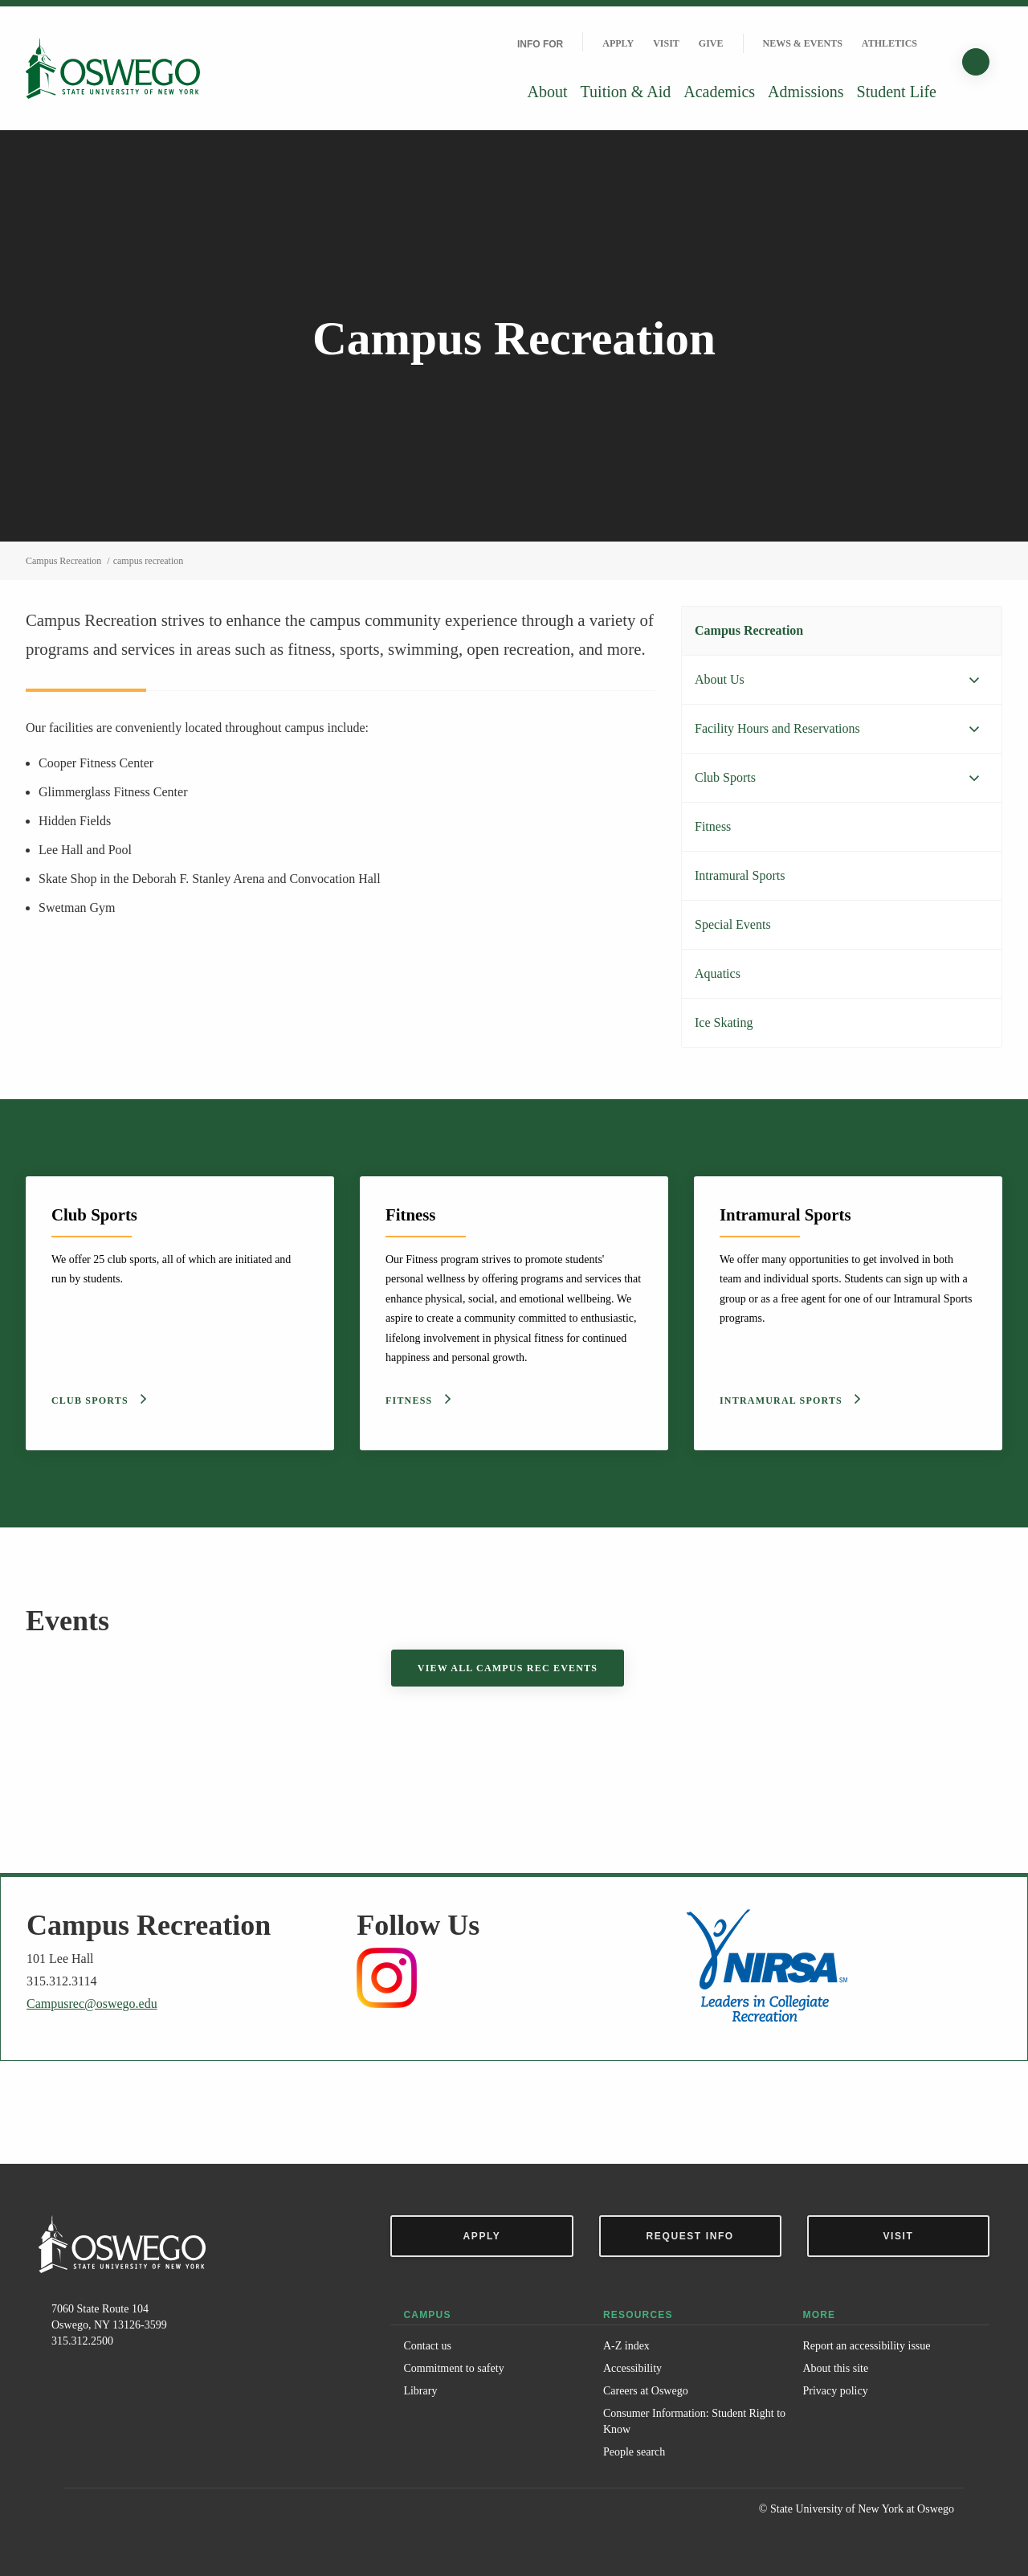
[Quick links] (936, 43)
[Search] (975, 62)
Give (711, 43)
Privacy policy (834, 2391)
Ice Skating (724, 1022)
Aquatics (717, 973)
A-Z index (626, 2346)
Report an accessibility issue (866, 2346)
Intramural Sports (740, 875)
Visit (666, 43)
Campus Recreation (749, 630)
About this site (835, 2368)
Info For (540, 44)
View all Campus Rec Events (508, 1668)
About (548, 91)
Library (420, 2391)
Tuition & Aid (626, 91)
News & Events (802, 43)
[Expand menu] (974, 680)
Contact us (427, 2346)
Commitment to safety (453, 2368)
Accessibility (632, 2368)
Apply (618, 43)
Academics (719, 91)
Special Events (733, 924)
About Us (719, 679)
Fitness (713, 826)
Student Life (896, 91)
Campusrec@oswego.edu (92, 2003)
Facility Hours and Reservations (777, 728)
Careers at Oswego (645, 2391)
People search (634, 2452)
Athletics (889, 43)
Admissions (805, 91)
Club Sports (725, 777)
